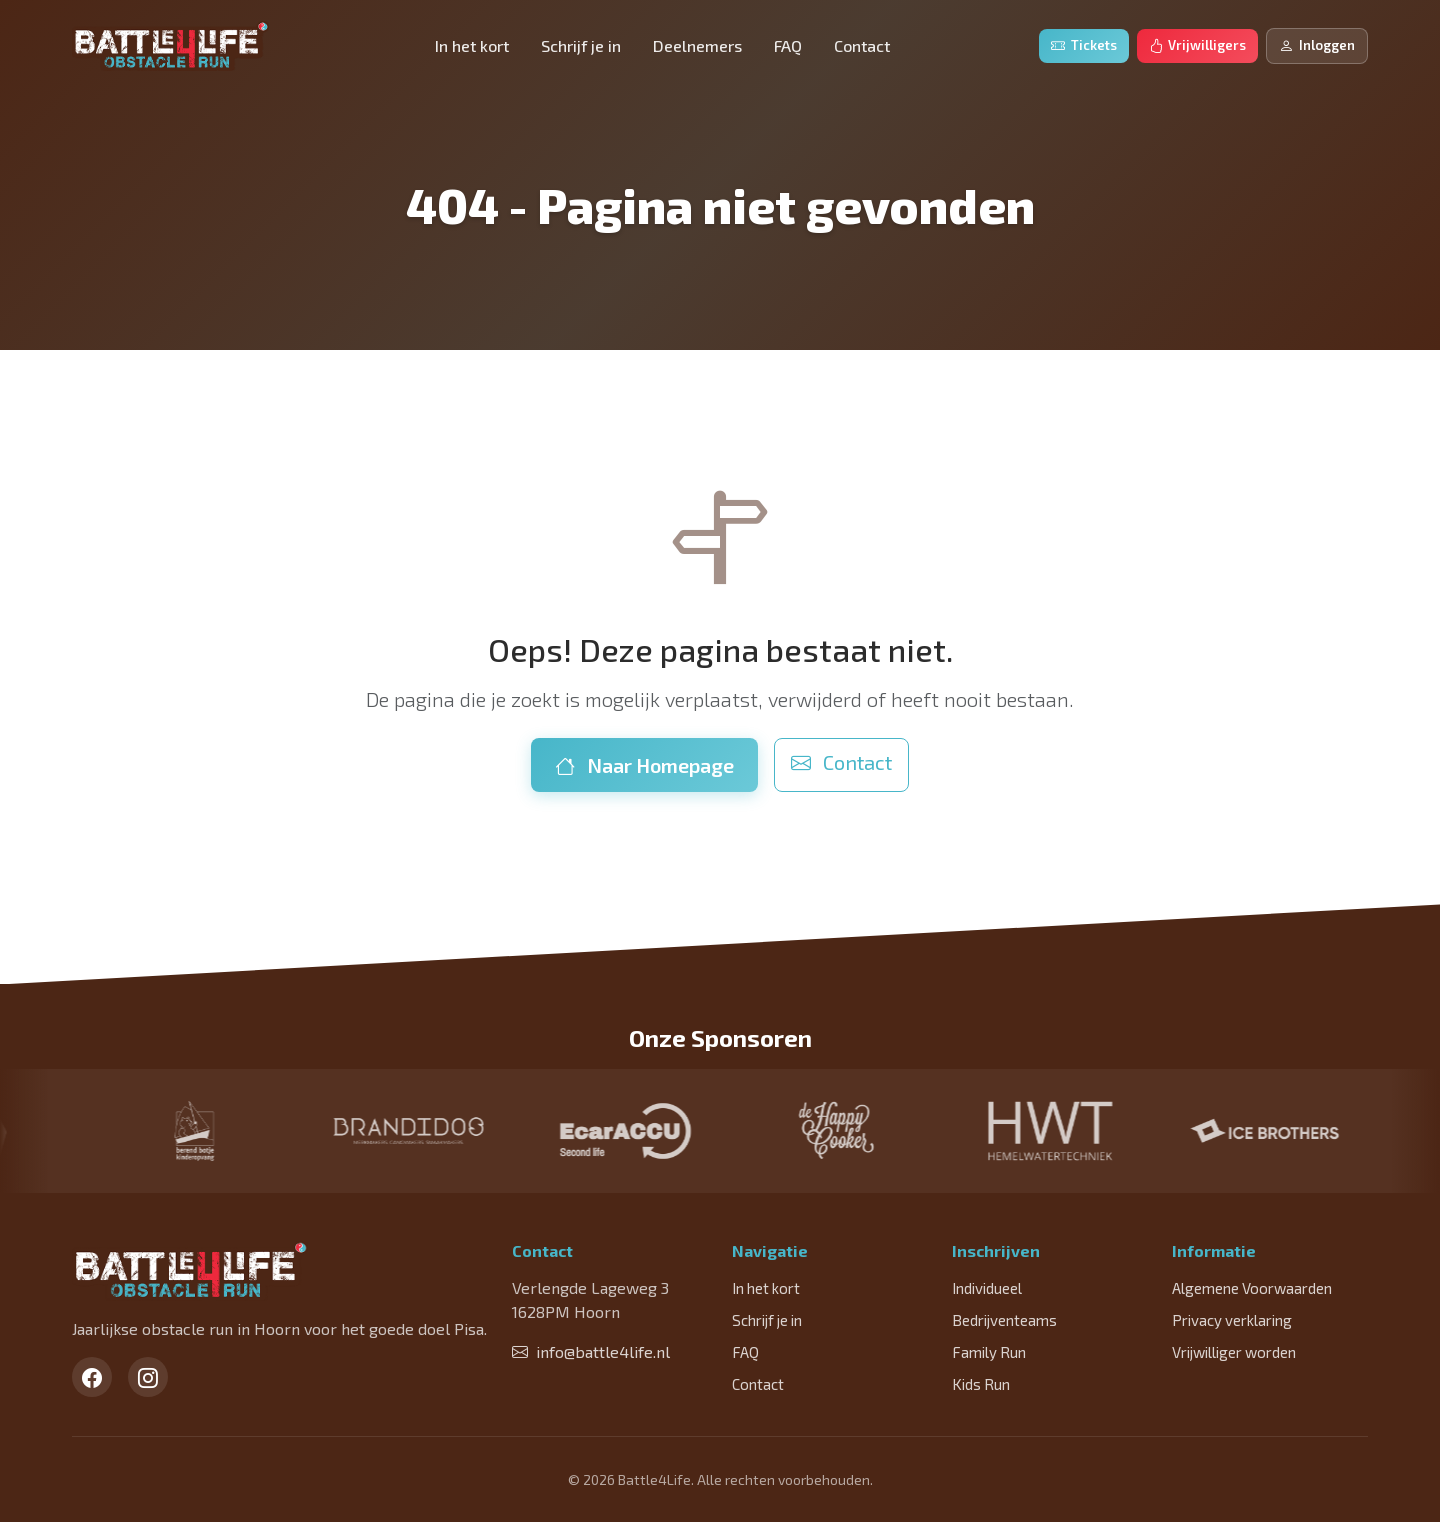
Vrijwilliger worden (1234, 1352)
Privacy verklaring (1232, 1320)
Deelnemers (697, 45)
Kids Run (981, 1384)
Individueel (987, 1288)
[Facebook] (92, 1377)
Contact (862, 45)
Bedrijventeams (1004, 1320)
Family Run (989, 1352)
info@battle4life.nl (591, 1351)
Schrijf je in (581, 45)
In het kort (472, 45)
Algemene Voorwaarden (1252, 1288)
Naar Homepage (644, 765)
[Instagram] (148, 1377)
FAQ (788, 45)
